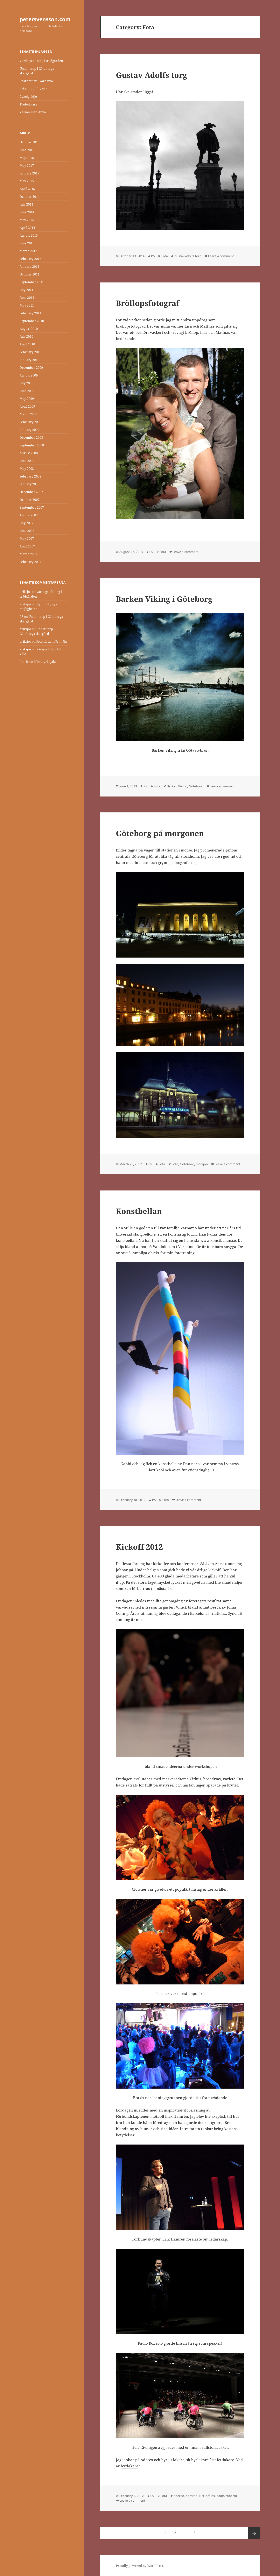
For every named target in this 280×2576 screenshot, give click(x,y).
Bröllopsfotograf (147, 303)
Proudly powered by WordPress (140, 2566)
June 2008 (27, 461)
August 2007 (29, 515)
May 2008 (27, 468)
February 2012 (30, 259)
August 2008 (29, 453)
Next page (254, 2533)
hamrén (191, 2496)
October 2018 (29, 142)
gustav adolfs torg (187, 256)
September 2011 (32, 282)
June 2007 (27, 531)
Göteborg (196, 786)
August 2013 (29, 235)
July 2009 (26, 383)
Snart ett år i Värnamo (36, 81)
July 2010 (26, 336)
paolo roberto (226, 2496)
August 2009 (29, 375)
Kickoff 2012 (139, 1547)
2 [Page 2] (176, 2531)
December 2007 (31, 492)
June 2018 (27, 150)
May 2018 (27, 158)
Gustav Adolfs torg (151, 75)
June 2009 (27, 391)
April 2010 (27, 344)
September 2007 (32, 507)
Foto (175, 1164)
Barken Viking (177, 786)
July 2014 (26, 204)
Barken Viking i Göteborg (164, 599)
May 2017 (27, 165)
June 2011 (27, 297)
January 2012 (29, 266)
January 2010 (29, 360)
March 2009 (28, 414)
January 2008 (29, 484)
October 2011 (29, 274)
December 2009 (31, 367)
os (213, 2496)
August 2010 (29, 329)
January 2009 (29, 430)
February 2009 (30, 422)
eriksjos (25, 592)
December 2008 (31, 437)
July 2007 (26, 523)
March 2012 (28, 251)
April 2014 (27, 228)
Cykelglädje (28, 96)
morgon (202, 1164)
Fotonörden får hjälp (51, 641)
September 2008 (32, 445)
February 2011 (30, 313)
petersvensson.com (45, 19)
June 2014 (27, 212)
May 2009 (27, 399)
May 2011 (27, 305)
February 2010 (30, 352)
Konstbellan (139, 1211)
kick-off (204, 2496)
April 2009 (27, 406)
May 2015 (27, 181)
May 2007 (27, 538)
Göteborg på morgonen (160, 833)
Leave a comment (221, 256)
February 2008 (30, 476)
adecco (179, 2496)
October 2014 (29, 196)
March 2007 (28, 554)
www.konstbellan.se (218, 1240)
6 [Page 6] (196, 2531)
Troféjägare (28, 104)
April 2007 (27, 546)
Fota (164, 256)
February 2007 (30, 562)
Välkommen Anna (33, 112)
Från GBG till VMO (33, 89)
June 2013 (27, 243)
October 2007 (29, 500)
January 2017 (29, 173)
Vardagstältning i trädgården (41, 61)
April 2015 (27, 189)
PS (21, 616)
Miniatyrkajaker (46, 662)
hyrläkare (129, 2466)
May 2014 (27, 220)
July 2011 (26, 290)
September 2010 (32, 321)
